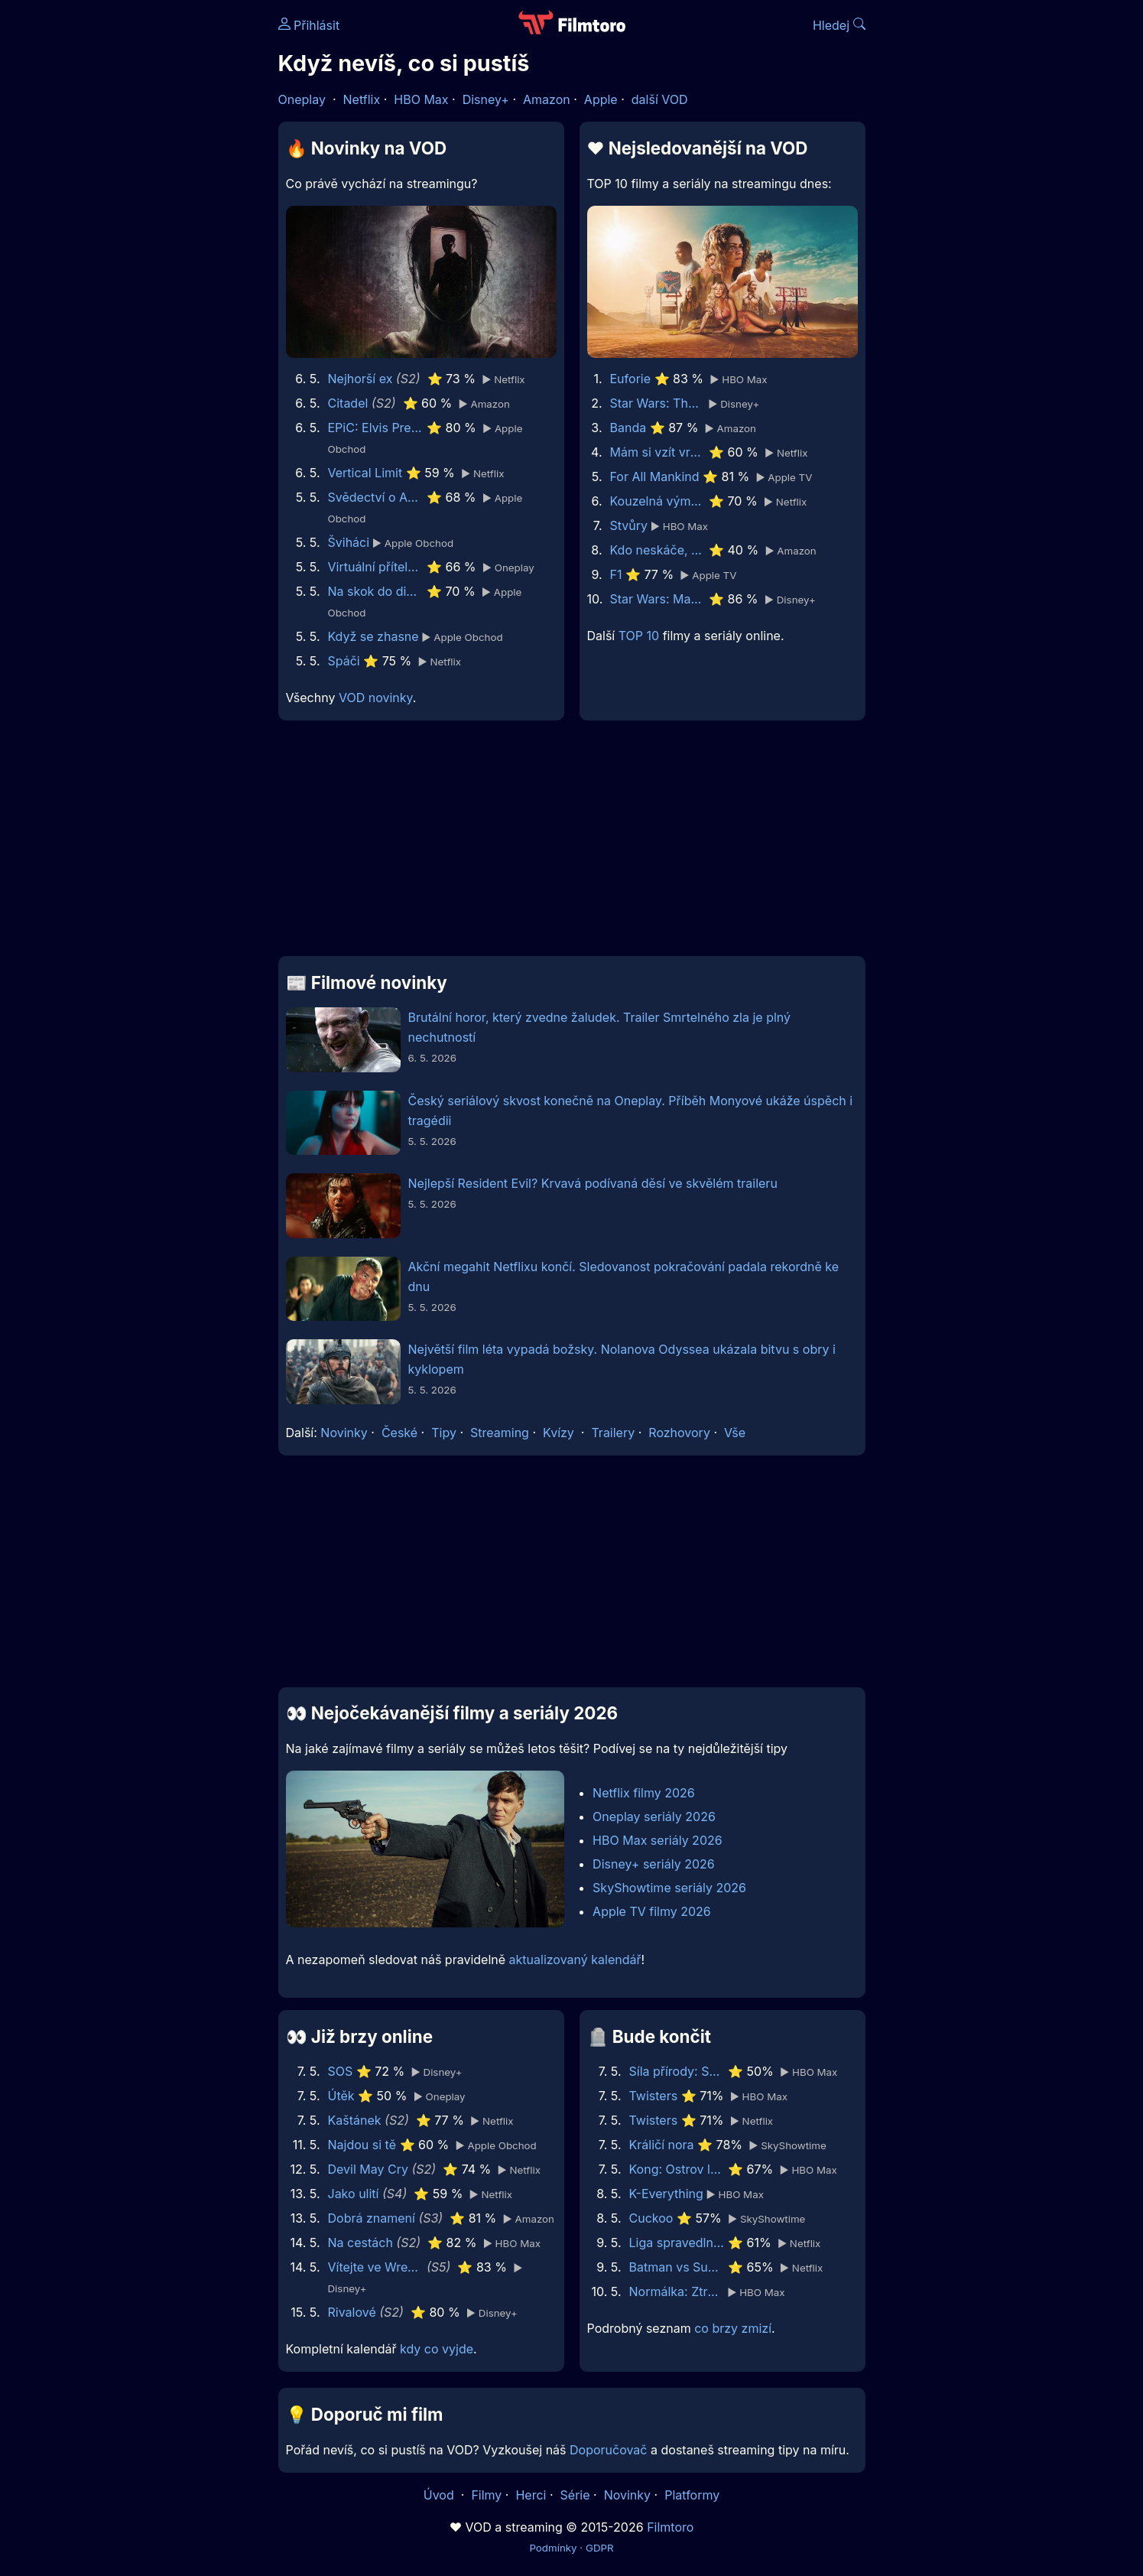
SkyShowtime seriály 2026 (669, 1887)
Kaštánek (355, 2120)
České (399, 1432)
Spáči (344, 660)
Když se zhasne (373, 636)
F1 (616, 574)
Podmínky (552, 2548)
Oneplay (302, 99)
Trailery (613, 1432)
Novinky (343, 1432)
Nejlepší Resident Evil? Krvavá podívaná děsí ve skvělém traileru (593, 1183)
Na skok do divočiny (376, 591)
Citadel (348, 403)
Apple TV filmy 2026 (652, 1911)
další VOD (660, 99)
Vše (734, 1432)
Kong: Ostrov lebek (677, 2169)
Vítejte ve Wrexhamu (376, 2267)
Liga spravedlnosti (677, 2242)
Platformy (691, 2495)
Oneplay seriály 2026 (654, 1816)
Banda (628, 427)
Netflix (362, 99)
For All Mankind (655, 476)
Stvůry (629, 525)
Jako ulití (353, 2193)
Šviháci (349, 542)
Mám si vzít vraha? (658, 452)
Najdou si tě (362, 2144)
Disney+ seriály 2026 (654, 1864)
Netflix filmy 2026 (644, 1792)
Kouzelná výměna (658, 501)
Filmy (486, 2495)
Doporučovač (608, 2449)
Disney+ (486, 99)
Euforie (630, 378)
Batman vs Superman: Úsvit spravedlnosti (677, 2267)
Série (575, 2495)
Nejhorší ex (360, 378)
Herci (530, 2495)
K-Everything (666, 2193)
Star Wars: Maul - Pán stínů (658, 599)
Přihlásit (309, 25)
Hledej (839, 25)
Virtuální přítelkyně (376, 566)
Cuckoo (651, 2218)
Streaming (499, 1432)
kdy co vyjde (436, 2348)
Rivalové (352, 2312)
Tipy (443, 1432)
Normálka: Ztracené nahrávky (677, 2291)
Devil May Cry (368, 2169)
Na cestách (360, 2242)
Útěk (341, 2095)
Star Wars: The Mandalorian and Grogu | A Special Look (658, 403)
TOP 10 (639, 635)
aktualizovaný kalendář (575, 1959)
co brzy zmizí (732, 2328)
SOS (340, 2071)
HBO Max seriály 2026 (657, 1840)
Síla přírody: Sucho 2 (677, 2071)
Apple (601, 99)
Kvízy (558, 1432)
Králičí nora (661, 2144)
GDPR (600, 2548)
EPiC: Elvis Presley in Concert (376, 427)
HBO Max (421, 99)
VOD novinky (376, 697)
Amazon (546, 99)
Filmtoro (670, 2527)
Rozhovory (679, 1432)
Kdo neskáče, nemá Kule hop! (658, 550)
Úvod (440, 2495)
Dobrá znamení (371, 2218)
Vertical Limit (365, 472)
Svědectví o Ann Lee (376, 497)
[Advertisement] (167, 235)
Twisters (653, 2095)
